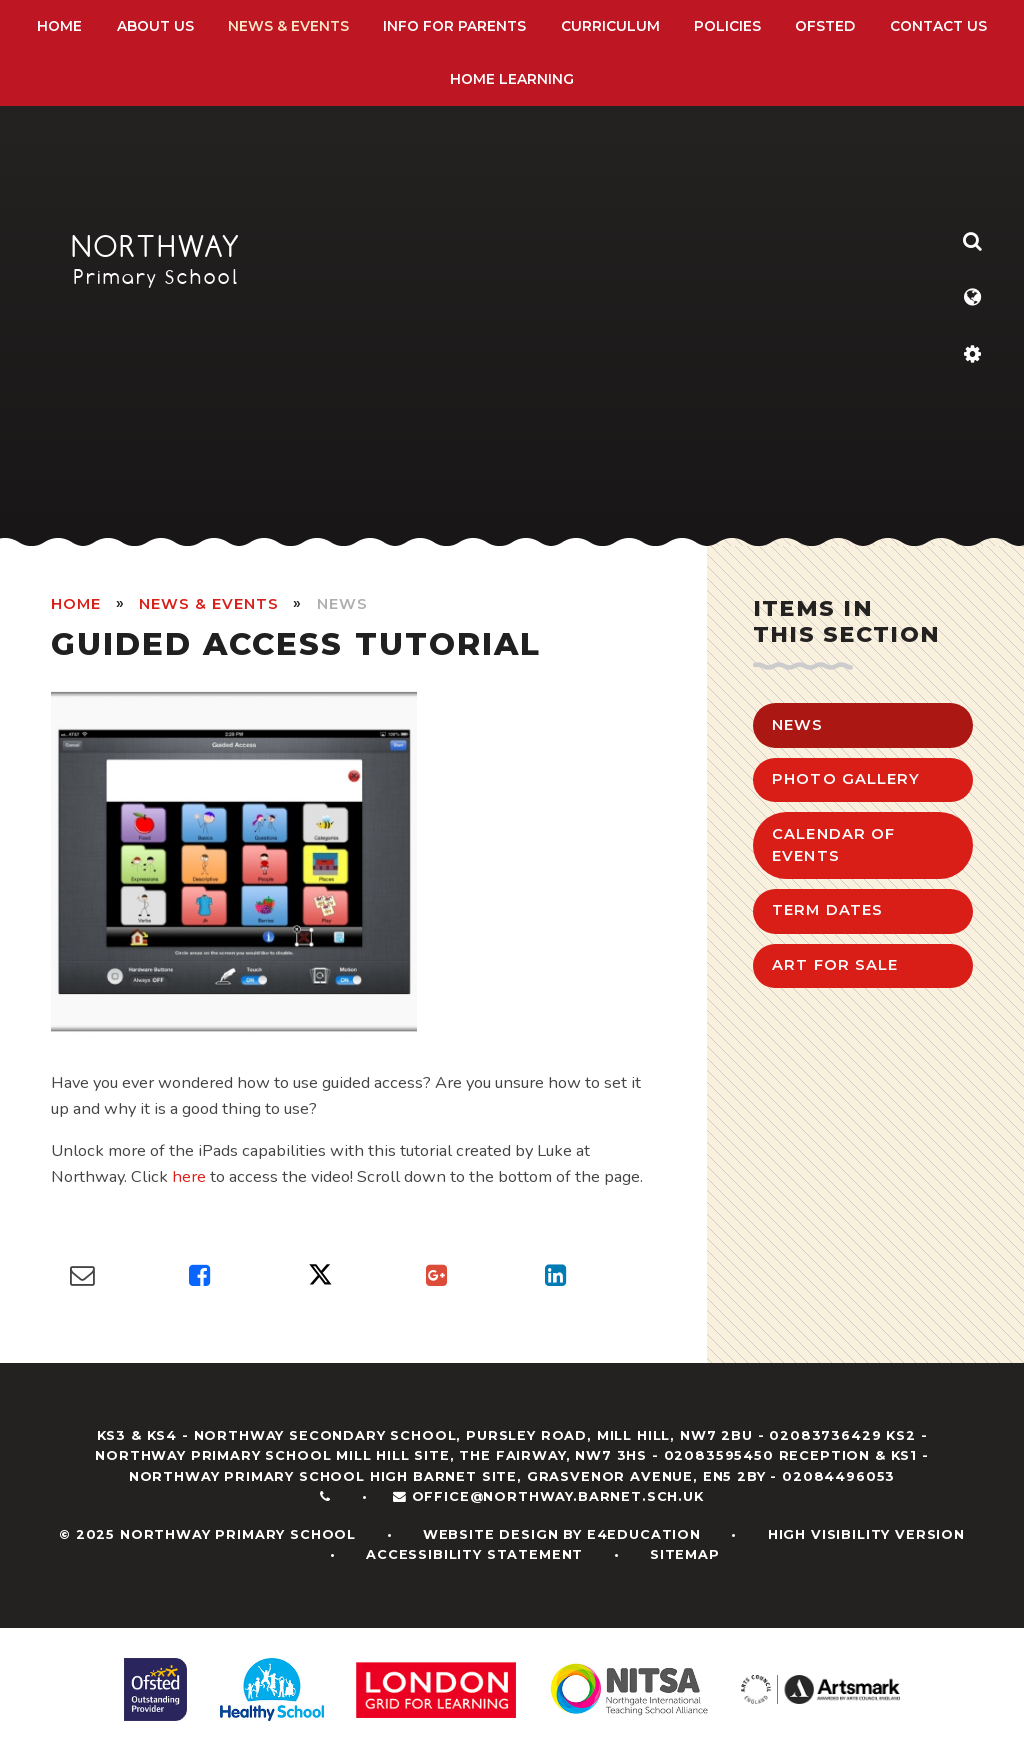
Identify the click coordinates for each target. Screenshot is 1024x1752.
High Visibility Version (866, 1534)
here (189, 1176)
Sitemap (685, 1554)
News (342, 604)
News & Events (208, 604)
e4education (644, 1534)
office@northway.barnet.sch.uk (558, 1496)
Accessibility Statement (474, 1554)
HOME (76, 604)
